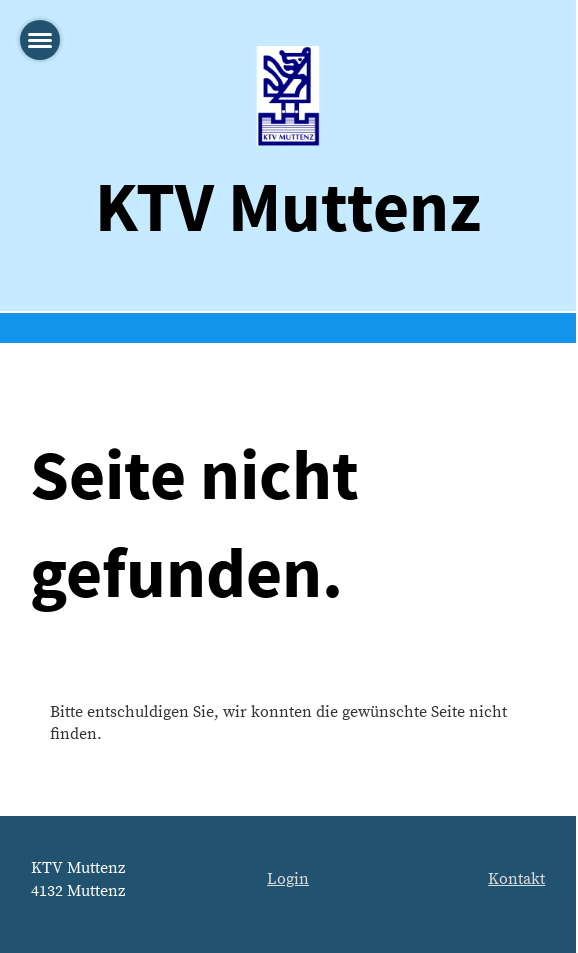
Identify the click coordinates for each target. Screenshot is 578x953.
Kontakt (516, 879)
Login (288, 879)
